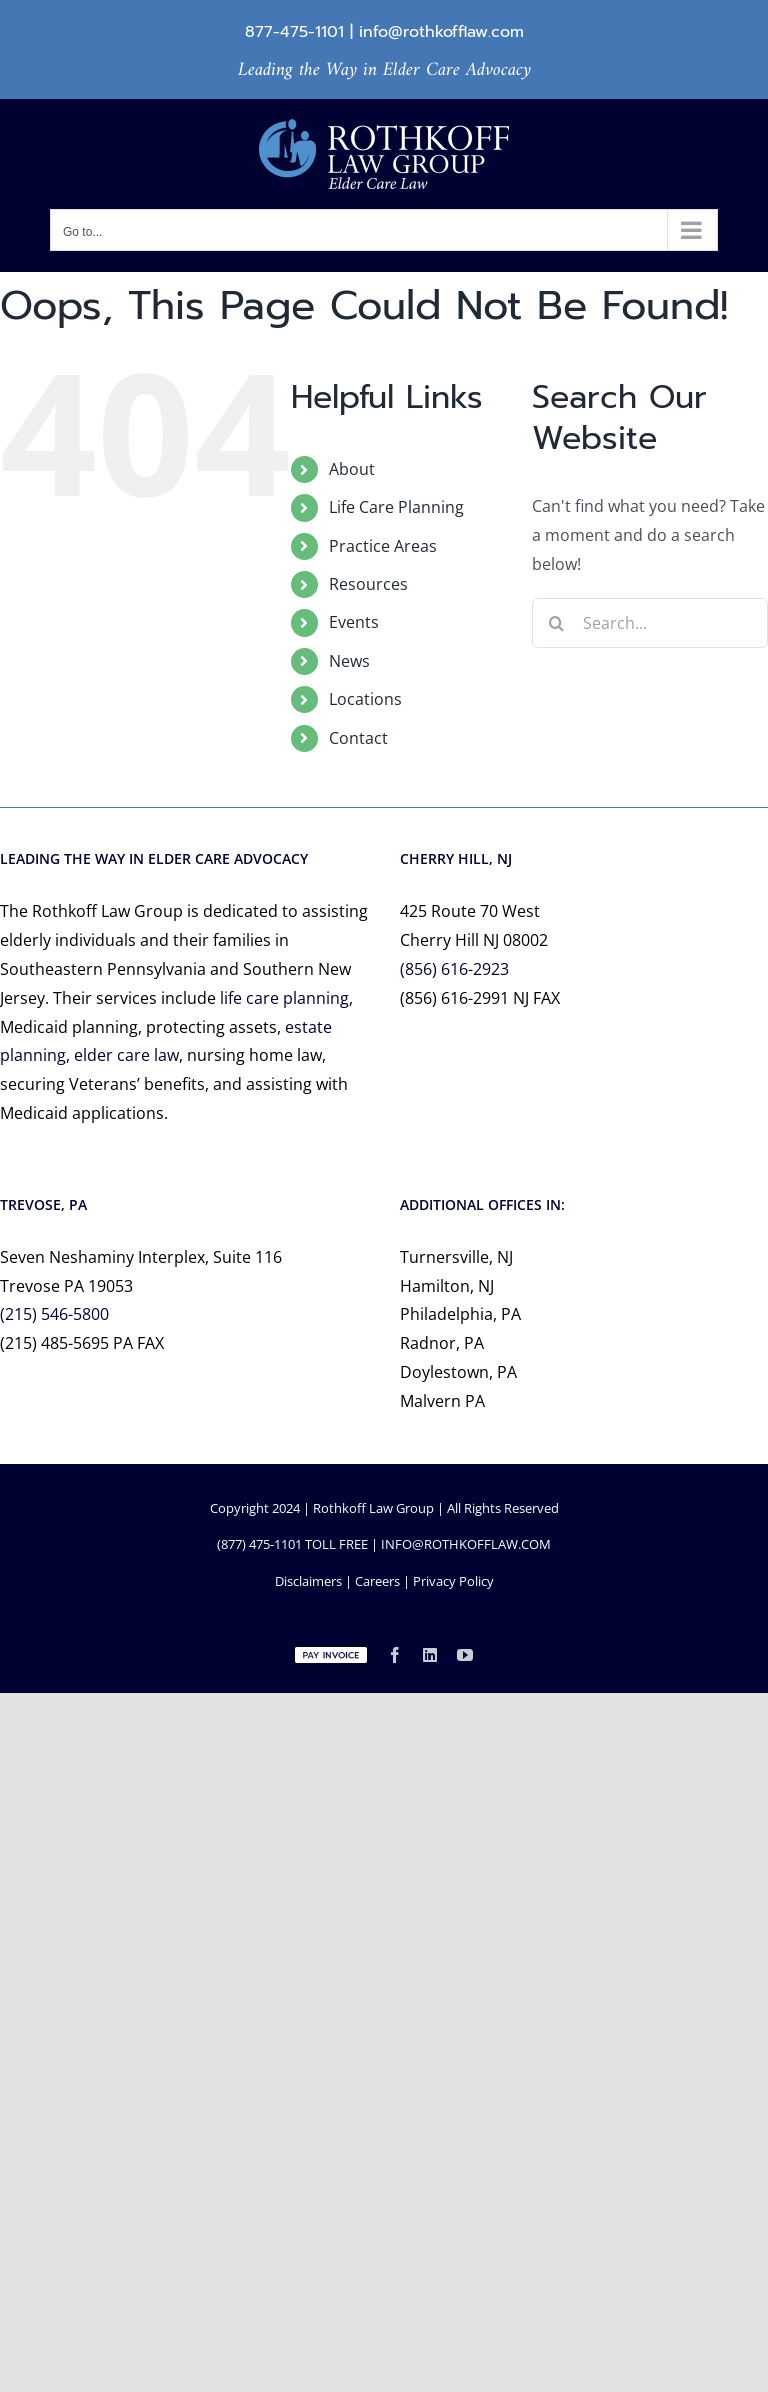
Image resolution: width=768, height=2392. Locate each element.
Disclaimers (308, 1581)
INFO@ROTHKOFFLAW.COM (466, 1544)
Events (354, 622)
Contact (358, 738)
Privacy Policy (453, 1581)
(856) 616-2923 (454, 969)
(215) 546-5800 (54, 1314)
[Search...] (650, 623)
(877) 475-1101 (259, 1544)
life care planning (284, 998)
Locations (365, 699)
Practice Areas (383, 546)
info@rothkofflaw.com (441, 32)
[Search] (557, 623)
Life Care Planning (396, 507)
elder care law (126, 1055)
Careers (377, 1581)
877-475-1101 (294, 32)
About (352, 469)
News (349, 661)
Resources (368, 584)
